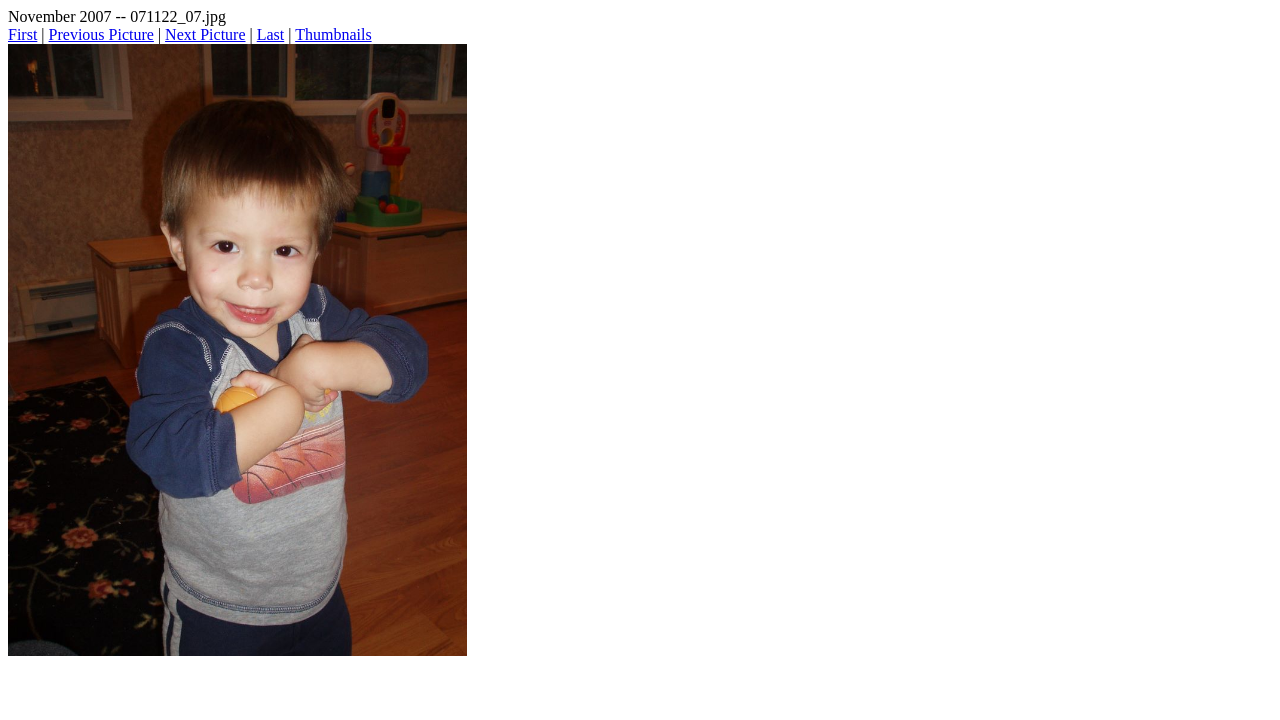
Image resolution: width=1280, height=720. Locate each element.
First (22, 34)
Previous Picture (101, 34)
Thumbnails (333, 34)
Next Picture (205, 34)
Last (271, 34)
